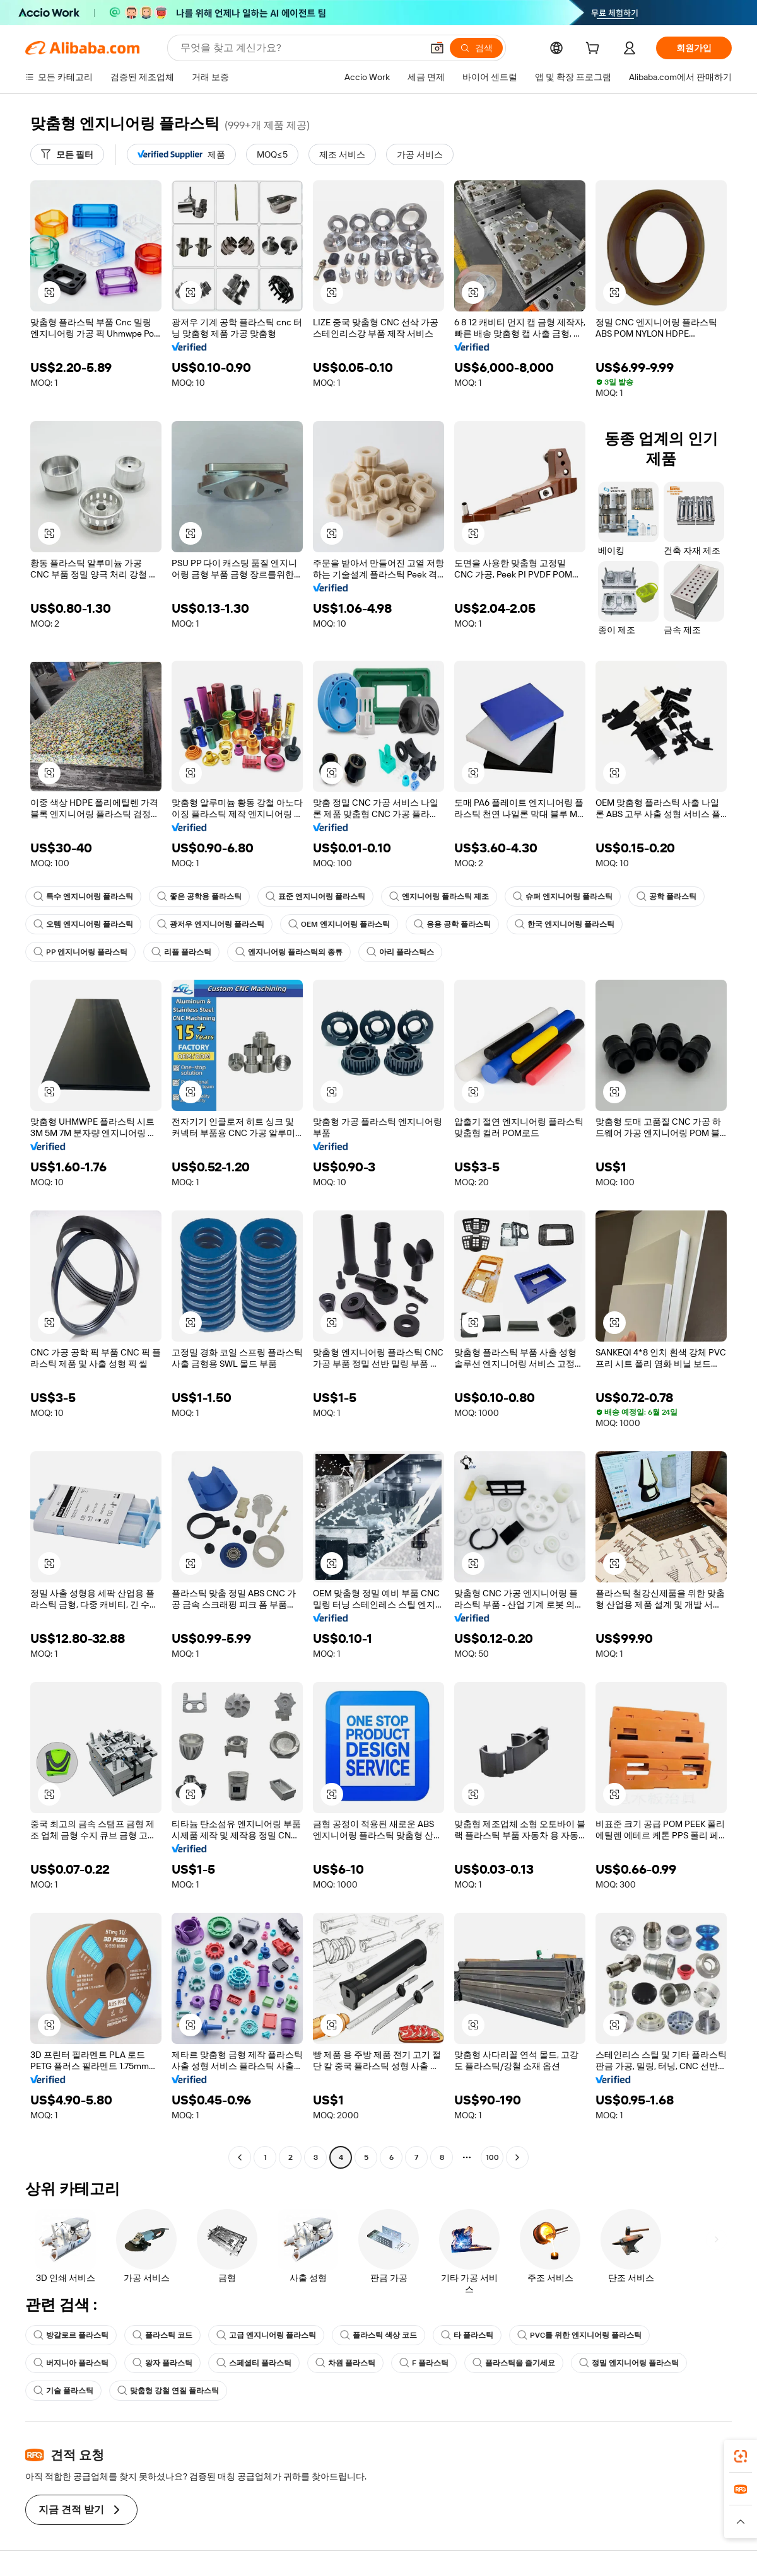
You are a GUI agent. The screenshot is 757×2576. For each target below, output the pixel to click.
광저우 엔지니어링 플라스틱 (210, 924)
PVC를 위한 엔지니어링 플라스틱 (579, 2335)
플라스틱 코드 (162, 2335)
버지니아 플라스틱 (71, 2363)
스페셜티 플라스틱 (253, 2363)
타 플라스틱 (467, 2335)
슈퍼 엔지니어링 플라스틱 (563, 896)
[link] (740, 2456)
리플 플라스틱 (181, 952)
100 (492, 2157)
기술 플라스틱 (63, 2391)
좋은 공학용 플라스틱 (199, 896)
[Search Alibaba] (300, 48)
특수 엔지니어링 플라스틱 (83, 896)
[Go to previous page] (239, 2157)
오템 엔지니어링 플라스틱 (83, 924)
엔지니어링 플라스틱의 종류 (289, 952)
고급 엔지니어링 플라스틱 (266, 2335)
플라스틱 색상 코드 (378, 2335)
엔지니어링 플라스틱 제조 (439, 896)
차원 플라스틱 (345, 2363)
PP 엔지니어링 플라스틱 (80, 952)
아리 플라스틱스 (400, 952)
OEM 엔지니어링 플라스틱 (339, 924)
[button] (437, 47)
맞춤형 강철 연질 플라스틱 (168, 2391)
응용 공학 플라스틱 (452, 924)
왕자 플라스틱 (162, 2363)
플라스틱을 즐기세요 (513, 2363)
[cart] (594, 50)
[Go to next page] (517, 2157)
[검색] (476, 48)
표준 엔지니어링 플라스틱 (315, 896)
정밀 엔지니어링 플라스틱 (629, 2363)
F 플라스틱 (424, 2363)
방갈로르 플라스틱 (71, 2335)
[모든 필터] (67, 154)
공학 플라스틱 (666, 896)
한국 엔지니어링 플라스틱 (564, 924)
